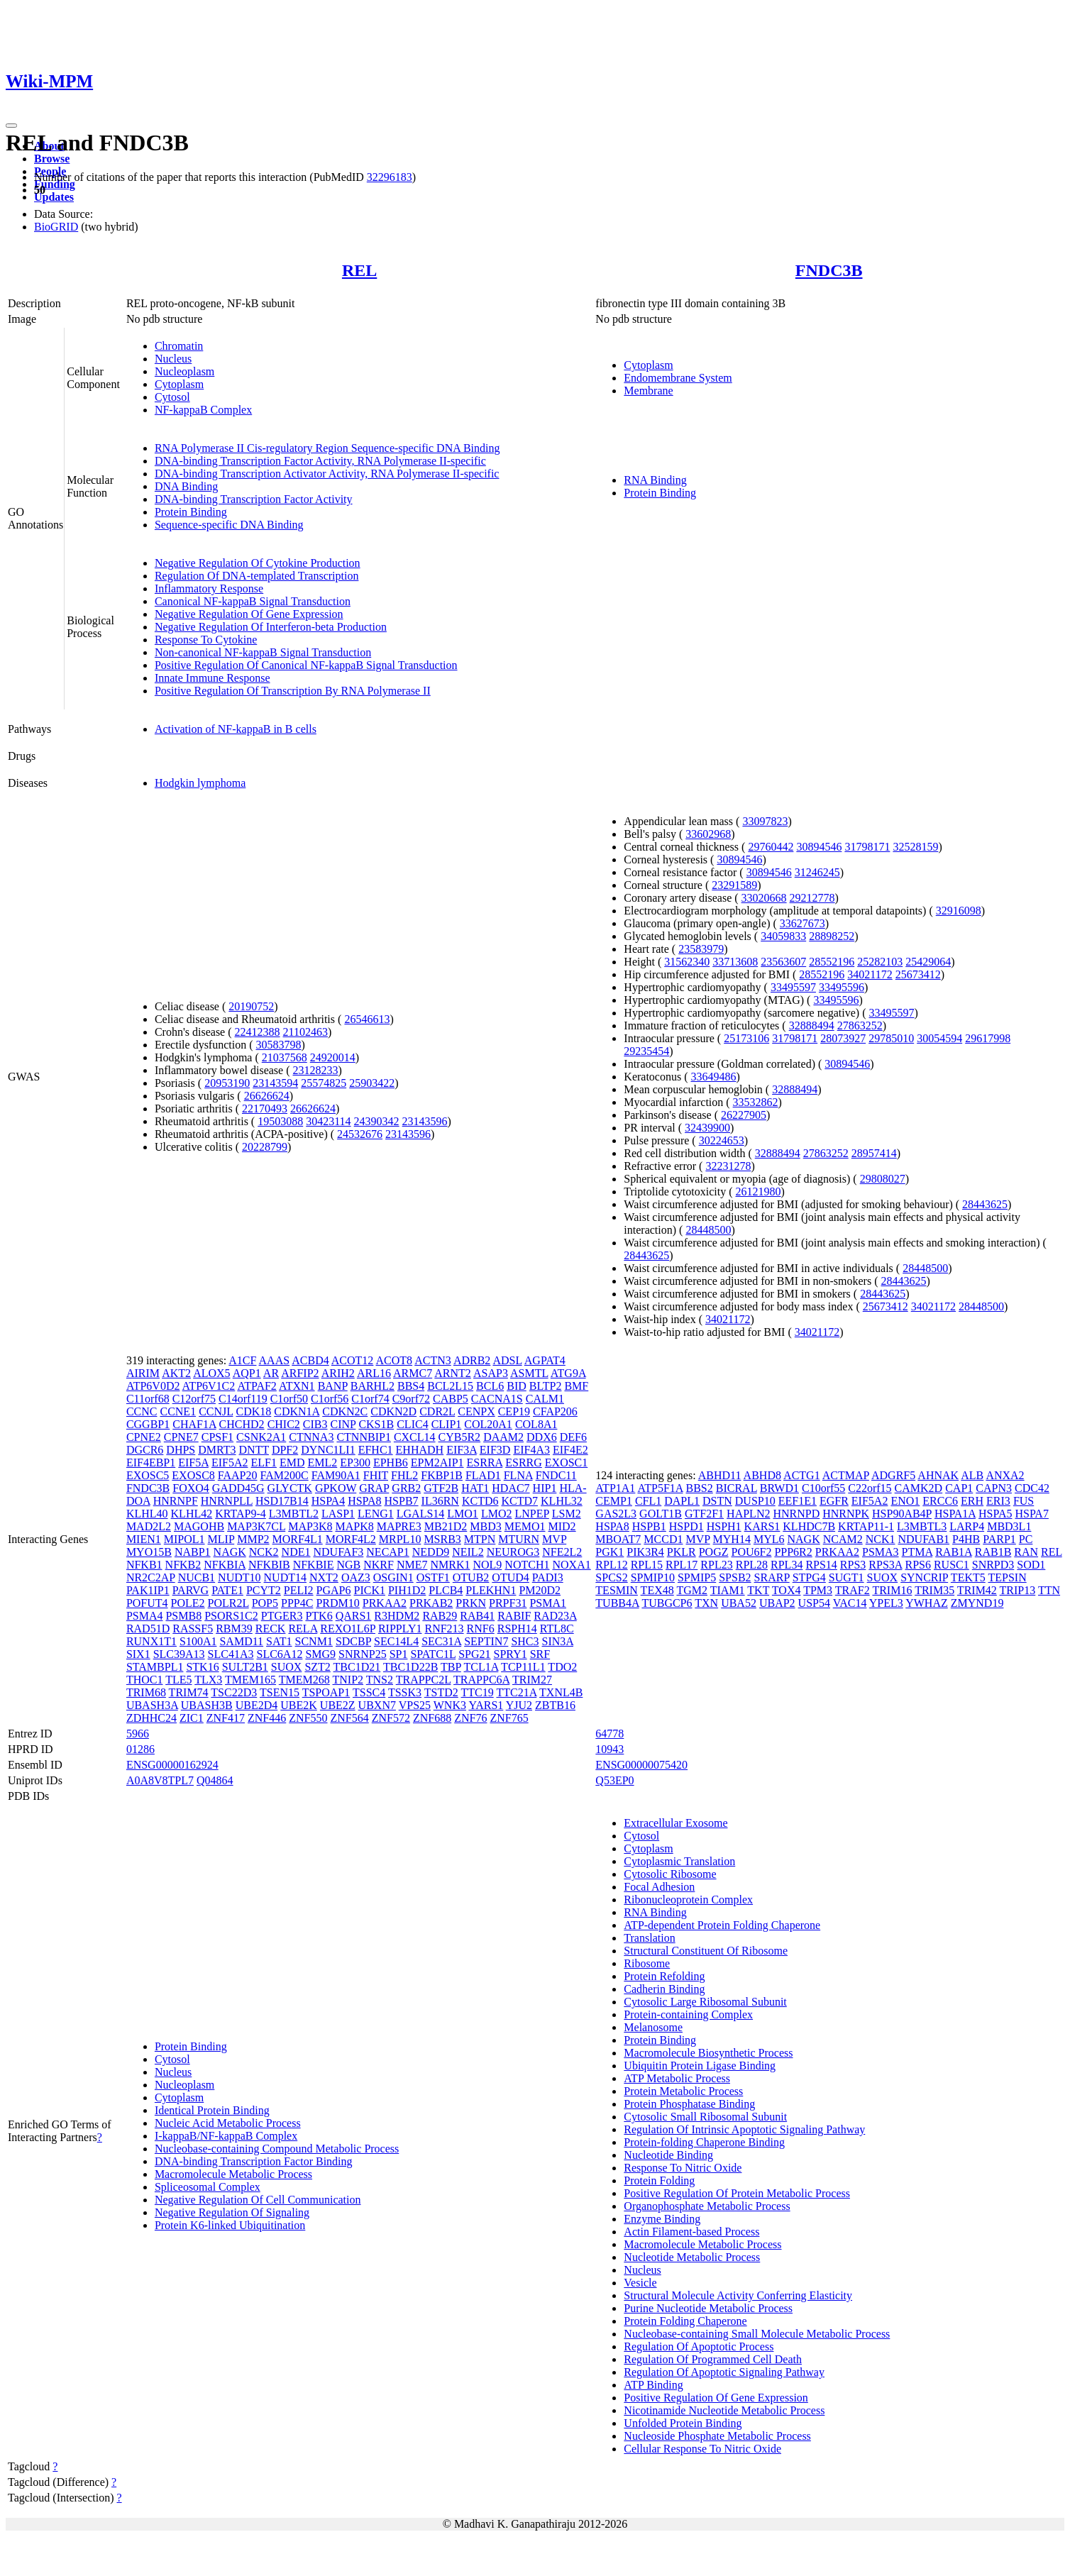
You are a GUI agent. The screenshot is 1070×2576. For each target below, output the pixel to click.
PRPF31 (507, 1603)
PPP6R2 (793, 1552)
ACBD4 (310, 1360)
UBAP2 (777, 1603)
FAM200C (284, 1475)
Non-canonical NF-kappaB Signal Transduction (263, 652)
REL (359, 270)
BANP (333, 1386)
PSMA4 (144, 1616)
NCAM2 (843, 1539)
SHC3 (525, 1641)
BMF (576, 1386)
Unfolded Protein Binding (682, 2423)
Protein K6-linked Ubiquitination (230, 2225)
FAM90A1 (335, 1475)
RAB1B (993, 1552)
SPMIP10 (653, 1577)
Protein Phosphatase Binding (689, 2104)
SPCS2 (611, 1577)
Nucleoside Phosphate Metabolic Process (717, 2436)
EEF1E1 (797, 1501)
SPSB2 (735, 1577)
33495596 (841, 987)
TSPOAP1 (326, 1692)
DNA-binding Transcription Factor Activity (254, 499)
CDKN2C (345, 1411)
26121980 (758, 1191)
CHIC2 (284, 1424)
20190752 (251, 1006)
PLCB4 (446, 1590)
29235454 (646, 1051)
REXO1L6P (347, 1629)
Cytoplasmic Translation (679, 1861)
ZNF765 (509, 1718)
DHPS (180, 1450)
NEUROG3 (513, 1552)
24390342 (376, 1121)
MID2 (562, 1526)
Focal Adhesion (659, 1887)
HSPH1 (724, 1526)
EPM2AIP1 (437, 1462)
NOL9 (487, 1565)
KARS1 (762, 1526)
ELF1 (263, 1462)
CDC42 (1032, 1488)
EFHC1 (375, 1450)
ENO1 (905, 1501)
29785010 (891, 1038)
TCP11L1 (523, 1667)
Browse (52, 159)
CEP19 (514, 1411)
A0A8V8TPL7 (160, 1780)
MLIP (221, 1539)
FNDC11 (556, 1475)
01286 (140, 1749)
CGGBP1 (148, 1424)
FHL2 (404, 1475)
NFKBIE (313, 1565)
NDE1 (296, 1552)
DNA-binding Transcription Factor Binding (254, 2161)
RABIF (514, 1616)
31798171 (867, 847)
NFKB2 (183, 1565)
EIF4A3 (531, 1450)
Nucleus (173, 359)
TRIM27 (532, 1680)
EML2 (322, 1462)
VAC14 (850, 1603)
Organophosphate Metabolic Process (707, 2206)
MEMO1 (525, 1526)
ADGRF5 (893, 1475)
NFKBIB (269, 1565)
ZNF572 (391, 1718)
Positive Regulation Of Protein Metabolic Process (737, 2193)
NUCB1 (196, 1577)
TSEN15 (279, 1692)
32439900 (707, 1128)
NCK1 (880, 1539)
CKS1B (376, 1424)
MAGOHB (199, 1526)
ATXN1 (297, 1386)
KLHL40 (147, 1514)
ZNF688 (432, 1718)
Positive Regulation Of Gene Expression (716, 2398)
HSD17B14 (282, 1501)
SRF (540, 1654)
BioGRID (56, 227)
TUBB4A (617, 1603)
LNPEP (531, 1514)
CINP (343, 1424)
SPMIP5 (697, 1577)
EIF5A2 (229, 1462)
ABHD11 (719, 1475)
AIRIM (143, 1373)
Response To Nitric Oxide (682, 2168)
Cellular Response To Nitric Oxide (702, 2449)
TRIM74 (189, 1692)
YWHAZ (926, 1603)
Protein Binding (191, 512)
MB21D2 (445, 1526)
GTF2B (441, 1488)
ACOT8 (394, 1360)
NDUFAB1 (923, 1539)
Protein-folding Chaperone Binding (704, 2142)
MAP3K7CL (256, 1526)
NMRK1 (450, 1565)
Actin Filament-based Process (691, 2232)
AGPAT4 (545, 1360)
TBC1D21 (357, 1667)
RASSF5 (192, 1629)
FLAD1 (483, 1475)
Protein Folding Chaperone (685, 2321)
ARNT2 (452, 1373)
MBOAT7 (618, 1539)
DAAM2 (503, 1437)
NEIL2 (467, 1552)
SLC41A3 (231, 1654)
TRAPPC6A (481, 1680)
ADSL (507, 1360)
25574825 (323, 1083)
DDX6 (541, 1437)
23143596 (425, 1121)
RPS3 (853, 1565)
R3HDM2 (396, 1616)
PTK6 (318, 1616)
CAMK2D (919, 1488)
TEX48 (657, 1590)
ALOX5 (211, 1373)
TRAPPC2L (423, 1680)
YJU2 (519, 1705)
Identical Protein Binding (212, 2110)
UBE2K (298, 1705)
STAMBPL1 (155, 1667)
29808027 (882, 1179)
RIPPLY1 (400, 1629)
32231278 (728, 1166)
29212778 (812, 898)
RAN (1026, 1552)
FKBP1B (442, 1475)
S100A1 (198, 1641)
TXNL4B (561, 1692)
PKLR (681, 1552)
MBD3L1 (1009, 1526)
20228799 (264, 1147)
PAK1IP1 (148, 1590)
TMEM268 (304, 1680)
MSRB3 (442, 1539)
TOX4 (786, 1590)
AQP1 (247, 1373)
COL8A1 (536, 1424)
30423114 (328, 1121)
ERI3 (998, 1501)
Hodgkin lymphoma (200, 783)
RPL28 (752, 1565)
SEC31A (441, 1641)
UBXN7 (377, 1705)
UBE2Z (337, 1705)
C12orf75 (194, 1399)
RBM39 (234, 1629)
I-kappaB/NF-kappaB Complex (226, 2136)
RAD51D (148, 1629)
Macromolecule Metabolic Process (233, 2174)
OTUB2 (471, 1577)
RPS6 (917, 1565)
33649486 (714, 1077)
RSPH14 (517, 1629)
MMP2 (253, 1539)
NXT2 (323, 1577)
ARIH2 (338, 1373)
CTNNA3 (311, 1437)
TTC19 (477, 1692)
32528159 (915, 847)
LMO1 (462, 1514)
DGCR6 (144, 1450)
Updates (54, 197)
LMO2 (496, 1514)
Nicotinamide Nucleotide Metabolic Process (724, 2410)
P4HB (966, 1539)
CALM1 (545, 1399)
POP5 (265, 1603)
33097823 (765, 821)
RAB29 (439, 1616)
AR (271, 1373)
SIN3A (557, 1641)
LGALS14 (421, 1514)
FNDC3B (829, 270)
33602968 (708, 834)
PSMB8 (183, 1616)
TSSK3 (404, 1692)
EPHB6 (390, 1462)
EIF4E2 (570, 1450)
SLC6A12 (279, 1654)
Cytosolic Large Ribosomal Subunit (705, 2002)
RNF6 (481, 1629)
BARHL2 (373, 1386)
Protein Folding (659, 2180)
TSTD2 (441, 1692)
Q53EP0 (614, 1780)
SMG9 (320, 1654)
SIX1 (138, 1654)
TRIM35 (934, 1590)
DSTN (717, 1501)
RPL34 (786, 1565)
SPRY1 (510, 1654)
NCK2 (264, 1552)
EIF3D (495, 1450)
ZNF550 (308, 1718)
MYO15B (149, 1552)
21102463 (305, 1032)
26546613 (367, 1019)
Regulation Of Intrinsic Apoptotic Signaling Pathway (744, 2129)
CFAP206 (555, 1411)
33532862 (755, 1102)
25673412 (918, 974)
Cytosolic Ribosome (670, 1874)
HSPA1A (955, 1514)
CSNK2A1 (261, 1437)
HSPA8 (364, 1501)
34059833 (783, 936)
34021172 (869, 974)
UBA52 (738, 1603)
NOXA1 (571, 1565)
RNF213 (443, 1629)
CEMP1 (613, 1501)
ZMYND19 (977, 1603)
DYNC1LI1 (328, 1450)
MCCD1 (663, 1539)
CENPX (476, 1411)
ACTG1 (801, 1475)
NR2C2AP (150, 1577)
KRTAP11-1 (866, 1526)
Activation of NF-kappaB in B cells (235, 729)
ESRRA (485, 1462)
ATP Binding (653, 2385)
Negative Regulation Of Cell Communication (258, 2200)
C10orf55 (823, 1488)
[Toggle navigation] (11, 125)
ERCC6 (940, 1501)
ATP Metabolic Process (677, 2078)
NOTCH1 (526, 1565)
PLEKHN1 (490, 1590)
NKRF (378, 1565)
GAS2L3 (615, 1514)
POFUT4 (147, 1603)
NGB (348, 1565)
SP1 (399, 1654)
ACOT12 (352, 1360)
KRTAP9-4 (240, 1514)
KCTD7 (519, 1501)
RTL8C (557, 1629)
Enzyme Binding (662, 2219)
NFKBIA (225, 1565)
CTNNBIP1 (363, 1437)
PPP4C (297, 1603)
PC (1026, 1539)
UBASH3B (207, 1705)
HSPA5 (995, 1514)
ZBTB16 (555, 1705)
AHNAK (938, 1475)
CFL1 (648, 1501)
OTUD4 (510, 1577)
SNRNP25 (362, 1654)
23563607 (783, 962)
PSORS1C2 (231, 1616)
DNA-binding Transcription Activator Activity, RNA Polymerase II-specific (327, 474)
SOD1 (1031, 1565)
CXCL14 (415, 1437)
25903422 (372, 1083)
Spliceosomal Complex (207, 2187)
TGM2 (691, 1590)
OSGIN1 (393, 1577)
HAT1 (475, 1488)
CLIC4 (412, 1424)
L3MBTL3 (922, 1526)
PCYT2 (263, 1590)
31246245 (817, 872)
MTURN (518, 1539)
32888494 (811, 1025)
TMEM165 (250, 1680)
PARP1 (999, 1539)
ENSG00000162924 (172, 1765)
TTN (1049, 1590)
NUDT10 (239, 1577)
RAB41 (477, 1616)
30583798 (279, 1045)
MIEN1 (143, 1539)
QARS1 (354, 1616)
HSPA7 (1031, 1514)
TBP (451, 1667)
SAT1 (279, 1641)
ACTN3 (432, 1360)
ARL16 (374, 1373)
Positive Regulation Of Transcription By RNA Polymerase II (293, 691)
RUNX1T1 (151, 1641)
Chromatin (179, 346)
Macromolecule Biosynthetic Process (708, 2053)
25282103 (880, 962)
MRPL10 (400, 1539)
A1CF (242, 1360)
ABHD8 (762, 1475)
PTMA (917, 1552)
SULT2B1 (245, 1667)
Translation (649, 1938)
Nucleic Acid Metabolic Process (228, 2123)
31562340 (687, 962)
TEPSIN (1007, 1577)
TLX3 (208, 1680)
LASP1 (338, 1514)
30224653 (721, 1140)
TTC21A (516, 1692)
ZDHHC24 (151, 1718)
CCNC (142, 1411)
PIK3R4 (645, 1552)
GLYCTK (290, 1488)
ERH (972, 1501)
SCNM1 (314, 1641)
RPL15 (647, 1565)
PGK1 (609, 1552)
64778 (609, 1734)
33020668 (764, 898)
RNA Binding (655, 480)
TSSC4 (369, 1692)
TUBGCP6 (666, 1603)
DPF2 (285, 1450)
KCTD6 (480, 1501)
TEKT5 (968, 1577)
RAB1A (953, 1552)
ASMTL (529, 1373)
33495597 (793, 987)
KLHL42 (192, 1514)
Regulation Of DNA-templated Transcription (257, 576)
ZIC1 (192, 1718)
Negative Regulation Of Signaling (232, 2212)
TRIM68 (146, 1692)
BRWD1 (779, 1488)
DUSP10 (755, 1501)
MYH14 (732, 1539)
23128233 (315, 1070)
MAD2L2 (148, 1526)
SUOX (286, 1667)
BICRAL (736, 1488)
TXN (706, 1603)
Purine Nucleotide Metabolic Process (708, 2308)
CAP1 (959, 1488)
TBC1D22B (410, 1667)
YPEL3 (886, 1603)
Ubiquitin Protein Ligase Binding (700, 2066)
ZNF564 (349, 1718)
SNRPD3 (993, 1565)
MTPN (479, 1539)
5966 (137, 1734)
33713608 (735, 962)
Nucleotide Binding (668, 2155)
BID (516, 1386)
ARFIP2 (300, 1373)
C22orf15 (869, 1488)
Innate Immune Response (212, 678)
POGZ (714, 1552)
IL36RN (440, 1501)
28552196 (831, 962)
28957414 (874, 1153)
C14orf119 (243, 1399)
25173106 (746, 1038)
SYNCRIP (924, 1577)
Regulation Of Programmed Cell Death (713, 2359)
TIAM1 (727, 1590)
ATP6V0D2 (153, 1386)
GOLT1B (660, 1514)
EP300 (355, 1462)
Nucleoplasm (184, 371)
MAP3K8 (310, 1526)
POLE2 (188, 1603)
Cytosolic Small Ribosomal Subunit (705, 2117)
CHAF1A (194, 1424)
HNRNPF (175, 1501)
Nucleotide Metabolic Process (692, 2257)
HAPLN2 (748, 1514)
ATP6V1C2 (209, 1386)
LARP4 (966, 1526)
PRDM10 (337, 1603)
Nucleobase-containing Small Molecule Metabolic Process (757, 2334)
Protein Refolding (664, 1976)
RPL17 (681, 1565)
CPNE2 (143, 1437)
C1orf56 (329, 1399)
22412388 (257, 1032)
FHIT (375, 1475)
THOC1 (144, 1680)
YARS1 (485, 1705)
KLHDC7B (809, 1526)
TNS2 (379, 1680)
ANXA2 (1005, 1475)
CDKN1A (296, 1411)
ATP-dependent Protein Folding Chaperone (722, 1925)
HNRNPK (845, 1514)
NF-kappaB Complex (203, 410)
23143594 (275, 1083)
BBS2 (699, 1488)
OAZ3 (355, 1577)
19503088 (280, 1121)
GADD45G (238, 1488)
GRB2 (406, 1488)
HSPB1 (649, 1526)
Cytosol (172, 397)
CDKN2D (393, 1411)
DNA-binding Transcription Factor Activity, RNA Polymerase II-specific (320, 461)
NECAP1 (387, 1552)
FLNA (518, 1475)
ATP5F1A (660, 1488)
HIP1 (545, 1488)
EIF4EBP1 (150, 1462)
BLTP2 (545, 1386)
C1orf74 (370, 1399)
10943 (609, 1749)
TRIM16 (892, 1590)
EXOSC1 (566, 1462)
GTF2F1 (704, 1514)
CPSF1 (217, 1437)
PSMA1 (547, 1603)
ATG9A (568, 1373)
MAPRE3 (399, 1526)
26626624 (266, 1096)
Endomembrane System (678, 378)
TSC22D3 (234, 1692)
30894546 (819, 847)
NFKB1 (144, 1565)
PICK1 (369, 1590)
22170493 (264, 1108)
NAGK (230, 1552)
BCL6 (490, 1386)
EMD (292, 1462)
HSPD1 (686, 1526)
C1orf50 (289, 1399)
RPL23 (716, 1565)
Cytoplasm (179, 384)
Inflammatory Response (209, 588)
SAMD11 (241, 1641)
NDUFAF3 (338, 1552)
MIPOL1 (184, 1539)
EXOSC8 (193, 1475)
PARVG (190, 1590)
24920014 (332, 1057)
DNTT (254, 1450)
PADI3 (547, 1577)
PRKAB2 (431, 1603)
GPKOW (335, 1488)
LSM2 (566, 1514)
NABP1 (193, 1552)
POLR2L (228, 1603)
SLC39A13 (179, 1654)
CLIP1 (446, 1424)
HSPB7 (402, 1501)
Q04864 (215, 1780)
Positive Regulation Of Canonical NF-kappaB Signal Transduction (306, 665)
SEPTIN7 (486, 1641)
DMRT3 (217, 1450)
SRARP (772, 1577)
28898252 (831, 936)
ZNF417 (225, 1718)
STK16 (202, 1667)
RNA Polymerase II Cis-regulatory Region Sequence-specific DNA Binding (327, 448)
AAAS (274, 1360)
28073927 (843, 1038)
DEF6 (573, 1437)
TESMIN (616, 1590)
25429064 (928, 962)
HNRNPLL (227, 1501)
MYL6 (769, 1539)
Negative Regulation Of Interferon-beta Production (271, 627)
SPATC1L (433, 1654)
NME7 (412, 1565)
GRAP (374, 1488)
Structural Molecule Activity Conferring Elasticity (738, 2295)
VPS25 (415, 1705)
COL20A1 (488, 1424)
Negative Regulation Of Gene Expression (249, 614)
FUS (1023, 1501)
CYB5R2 (460, 1437)
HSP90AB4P (902, 1514)
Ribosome (647, 1963)
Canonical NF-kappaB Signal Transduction (253, 601)
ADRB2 (471, 1360)
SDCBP (353, 1641)
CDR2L (437, 1411)
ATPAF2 (256, 1386)
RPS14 (821, 1565)
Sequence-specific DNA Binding (229, 525)
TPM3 (817, 1590)
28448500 (708, 1230)
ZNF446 (267, 1718)
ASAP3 (490, 1373)
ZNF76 (470, 1718)
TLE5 (178, 1680)
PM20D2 (540, 1590)
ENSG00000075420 (641, 1765)
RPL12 (611, 1565)
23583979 (701, 949)
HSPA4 (328, 1501)
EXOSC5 (147, 1475)
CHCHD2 (242, 1424)
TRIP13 (1018, 1590)
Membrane (648, 391)
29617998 (987, 1038)
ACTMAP (845, 1475)
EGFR (834, 1501)
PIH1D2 (407, 1590)
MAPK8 (354, 1526)
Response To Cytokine (206, 640)
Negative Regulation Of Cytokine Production (257, 563)
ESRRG (523, 1462)
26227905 (743, 1115)
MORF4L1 (297, 1539)
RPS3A (885, 1565)
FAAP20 (238, 1475)
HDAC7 (510, 1488)
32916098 (958, 911)
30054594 (939, 1038)
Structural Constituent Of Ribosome (706, 1951)
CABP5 (450, 1399)
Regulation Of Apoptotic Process (698, 2346)
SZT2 (317, 1667)
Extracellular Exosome (675, 1823)
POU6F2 (751, 1552)
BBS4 (410, 1386)
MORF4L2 (351, 1539)
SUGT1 (846, 1577)
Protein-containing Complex (688, 2014)
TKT (758, 1590)
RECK (270, 1629)
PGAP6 (333, 1590)
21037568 (284, 1057)
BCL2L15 (450, 1386)
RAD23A (555, 1616)
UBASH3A (152, 1705)
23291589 (734, 885)
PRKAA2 (385, 1603)
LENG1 (376, 1514)
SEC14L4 (396, 1641)
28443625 (985, 1204)
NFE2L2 (562, 1552)
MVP (554, 1539)
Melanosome (653, 2027)
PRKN (471, 1603)
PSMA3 (880, 1552)
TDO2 (562, 1667)
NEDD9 (430, 1552)
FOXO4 (190, 1488)
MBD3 (485, 1526)
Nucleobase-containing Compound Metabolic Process (277, 2149)
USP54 (814, 1603)
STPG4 (809, 1577)
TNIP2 (347, 1680)
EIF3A (461, 1450)
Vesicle (640, 2283)
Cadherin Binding (664, 1989)
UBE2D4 (257, 1705)
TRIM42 (977, 1590)
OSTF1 (433, 1577)
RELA (302, 1629)
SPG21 (474, 1654)
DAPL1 (682, 1501)
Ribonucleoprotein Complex (688, 1900)
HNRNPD (796, 1514)
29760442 (770, 847)
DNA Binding (186, 486)
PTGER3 (282, 1616)
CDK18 (253, 1411)
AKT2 (176, 1373)
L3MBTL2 (294, 1514)
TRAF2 (852, 1590)
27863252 (860, 1025)
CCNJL (216, 1411)
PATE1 (227, 1590)
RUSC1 (951, 1565)
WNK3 (450, 1705)
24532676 (359, 1134)
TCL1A (481, 1667)
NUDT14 (285, 1577)
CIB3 (315, 1424)
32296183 (389, 177)
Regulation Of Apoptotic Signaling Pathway (724, 2372)
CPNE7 (181, 1437)
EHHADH (420, 1450)
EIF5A (193, 1462)
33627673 (802, 923)
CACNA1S (497, 1399)
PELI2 (299, 1590)
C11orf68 (148, 1399)
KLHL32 (562, 1501)
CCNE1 (178, 1411)
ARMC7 (412, 1373)
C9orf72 (411, 1399)
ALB (972, 1475)
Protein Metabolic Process (683, 2091)
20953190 (227, 1083)
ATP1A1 (615, 1488)
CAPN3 (994, 1488)
